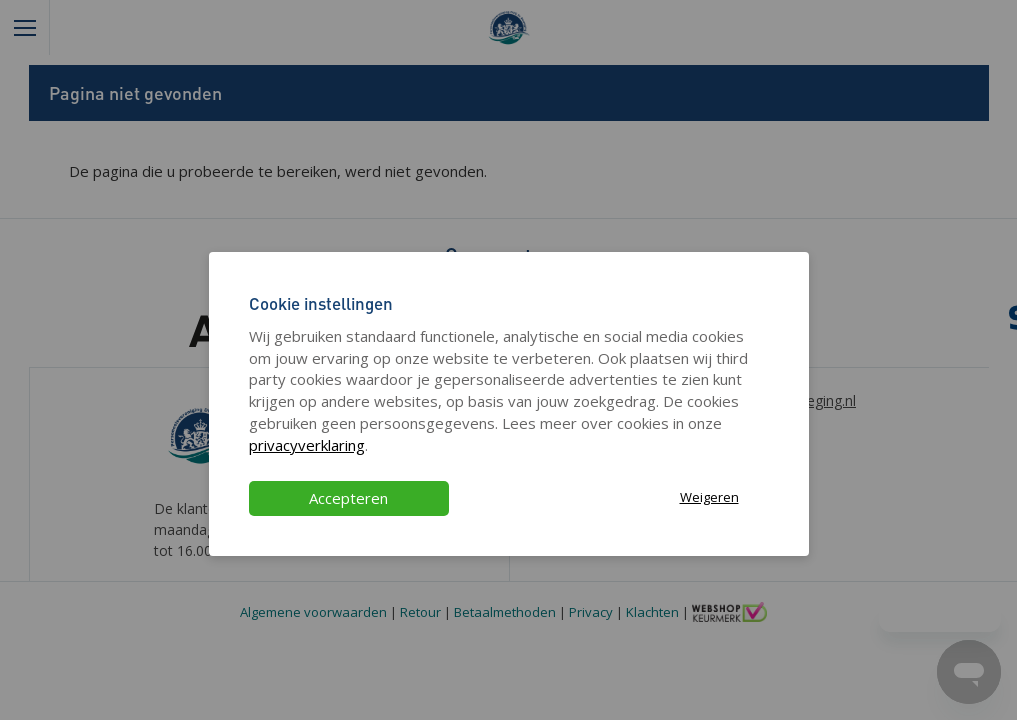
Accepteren (348, 498)
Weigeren (709, 497)
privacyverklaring (307, 445)
